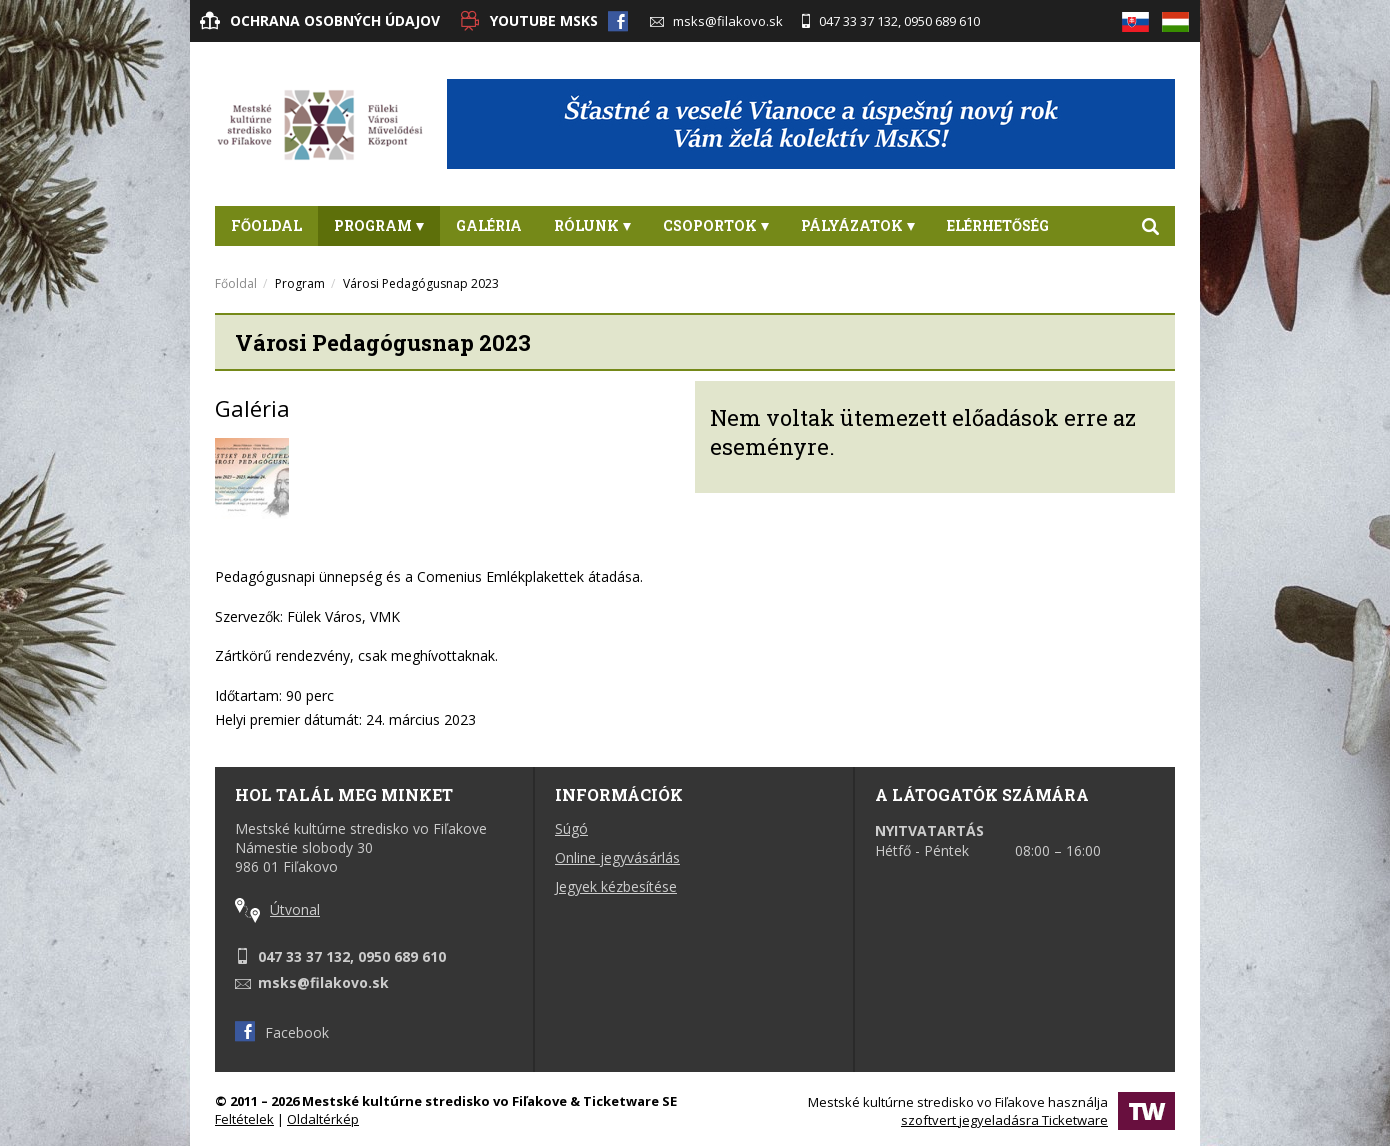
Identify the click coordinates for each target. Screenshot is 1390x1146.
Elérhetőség (998, 225)
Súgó (571, 828)
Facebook (282, 1032)
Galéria (489, 225)
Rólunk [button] (592, 225)
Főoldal (266, 225)
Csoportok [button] (716, 225)
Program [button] (379, 225)
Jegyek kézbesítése (616, 886)
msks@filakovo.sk (716, 21)
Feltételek (244, 1119)
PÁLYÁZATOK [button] (858, 225)
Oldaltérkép (323, 1119)
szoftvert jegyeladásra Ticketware (1004, 1120)
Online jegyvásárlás (617, 857)
